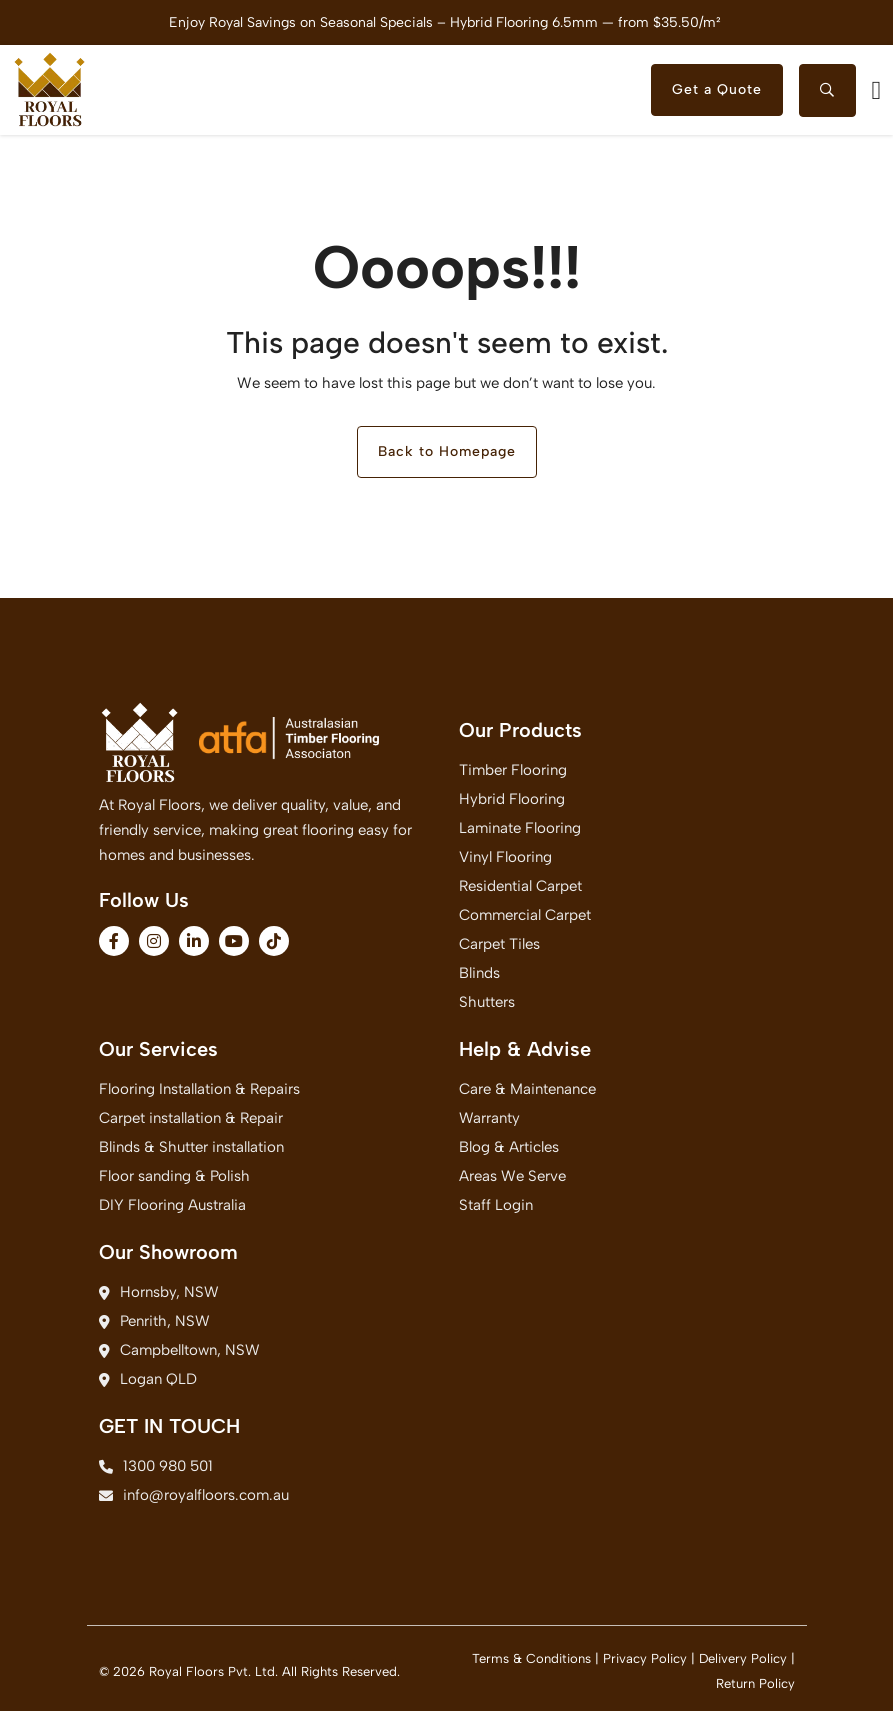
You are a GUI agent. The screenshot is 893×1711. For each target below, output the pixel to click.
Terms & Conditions (531, 1658)
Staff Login (496, 1205)
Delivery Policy (743, 1658)
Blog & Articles (509, 1147)
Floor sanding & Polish (174, 1176)
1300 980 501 (156, 1466)
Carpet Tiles (499, 944)
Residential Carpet (520, 886)
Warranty (489, 1118)
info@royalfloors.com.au (194, 1495)
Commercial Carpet (525, 915)
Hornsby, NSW (159, 1292)
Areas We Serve (512, 1176)
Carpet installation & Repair (191, 1118)
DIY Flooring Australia (172, 1205)
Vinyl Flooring (505, 857)
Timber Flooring (513, 770)
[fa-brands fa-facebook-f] (114, 941)
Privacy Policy (645, 1658)
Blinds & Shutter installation (191, 1147)
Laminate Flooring (520, 828)
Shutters (487, 1002)
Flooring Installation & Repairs (199, 1089)
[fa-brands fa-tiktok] (274, 941)
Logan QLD (148, 1379)
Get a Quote (717, 89)
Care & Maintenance (527, 1089)
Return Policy (755, 1683)
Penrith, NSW (154, 1321)
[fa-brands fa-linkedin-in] (194, 941)
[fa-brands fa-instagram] (154, 941)
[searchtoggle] (827, 90)
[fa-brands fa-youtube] (234, 941)
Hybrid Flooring (512, 799)
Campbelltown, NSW (179, 1350)
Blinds (479, 973)
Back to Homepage (447, 451)
